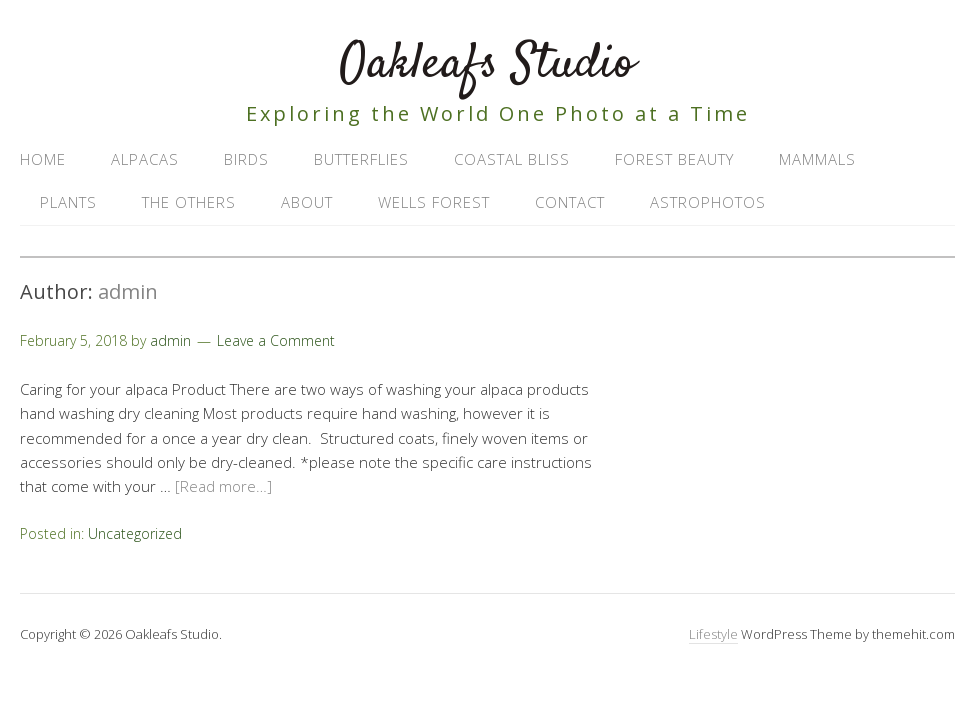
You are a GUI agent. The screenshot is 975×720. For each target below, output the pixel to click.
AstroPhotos (708, 202)
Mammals (817, 159)
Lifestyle (713, 634)
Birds (246, 159)
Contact (570, 202)
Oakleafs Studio (487, 64)
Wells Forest (434, 202)
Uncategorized (135, 533)
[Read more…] (223, 486)
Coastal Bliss (512, 159)
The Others (189, 202)
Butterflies (361, 159)
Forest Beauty (674, 159)
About (307, 202)
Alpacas (145, 159)
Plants (68, 202)
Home (43, 159)
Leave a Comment (276, 340)
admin (128, 291)
